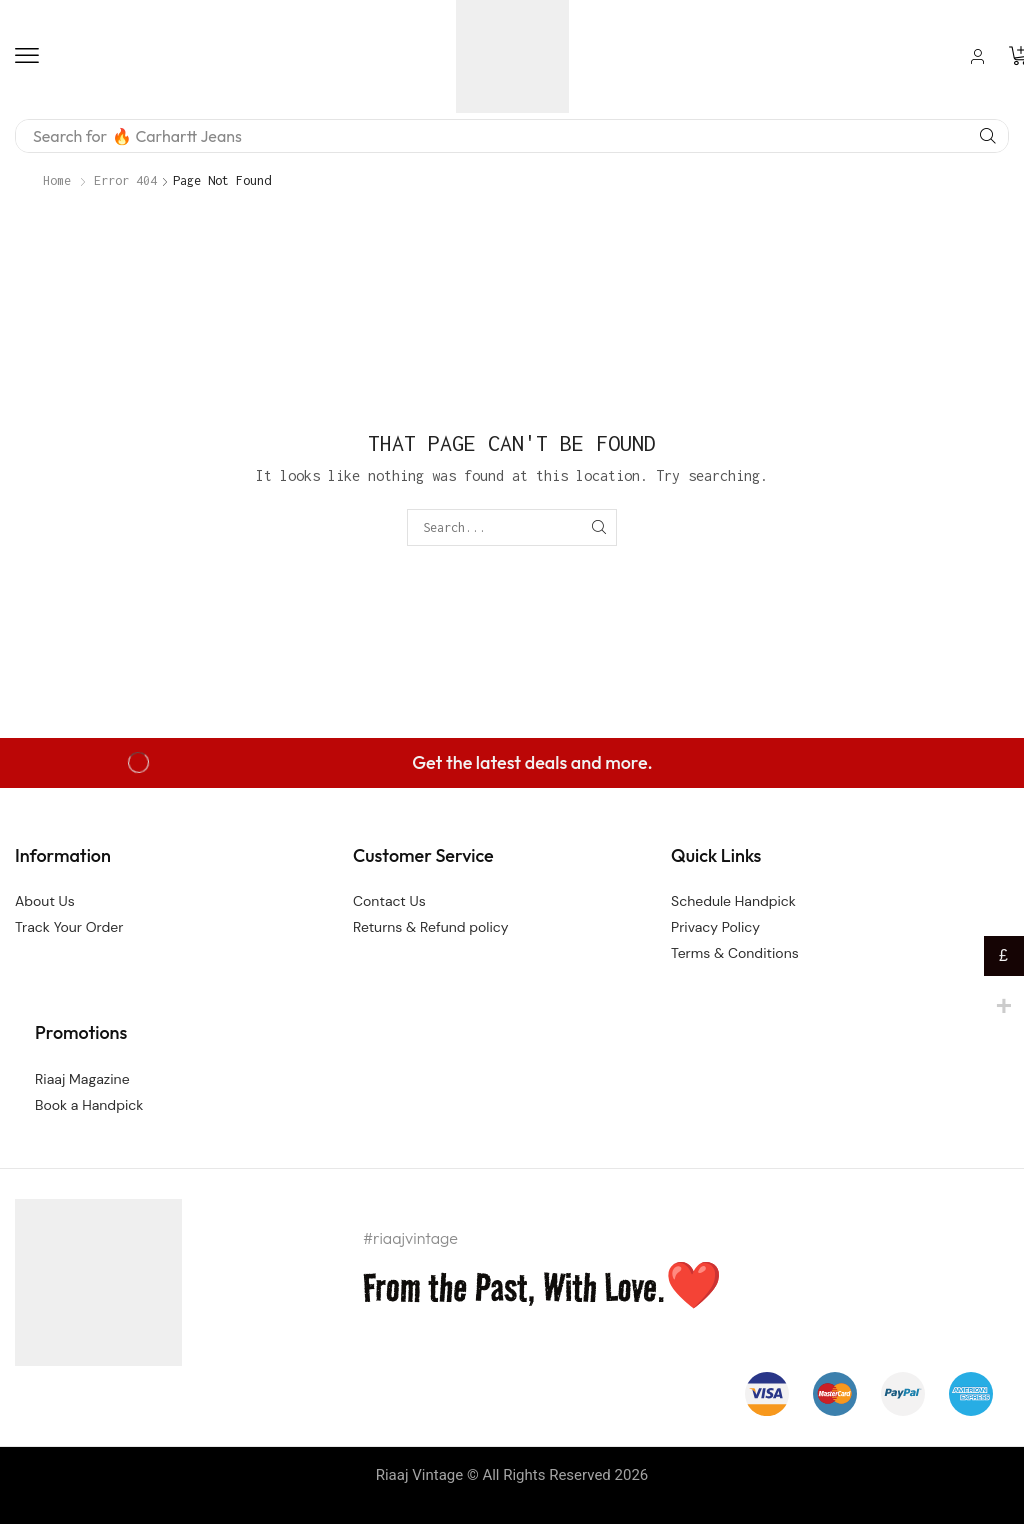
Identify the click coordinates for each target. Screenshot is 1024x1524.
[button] (27, 56)
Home (57, 180)
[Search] (988, 136)
